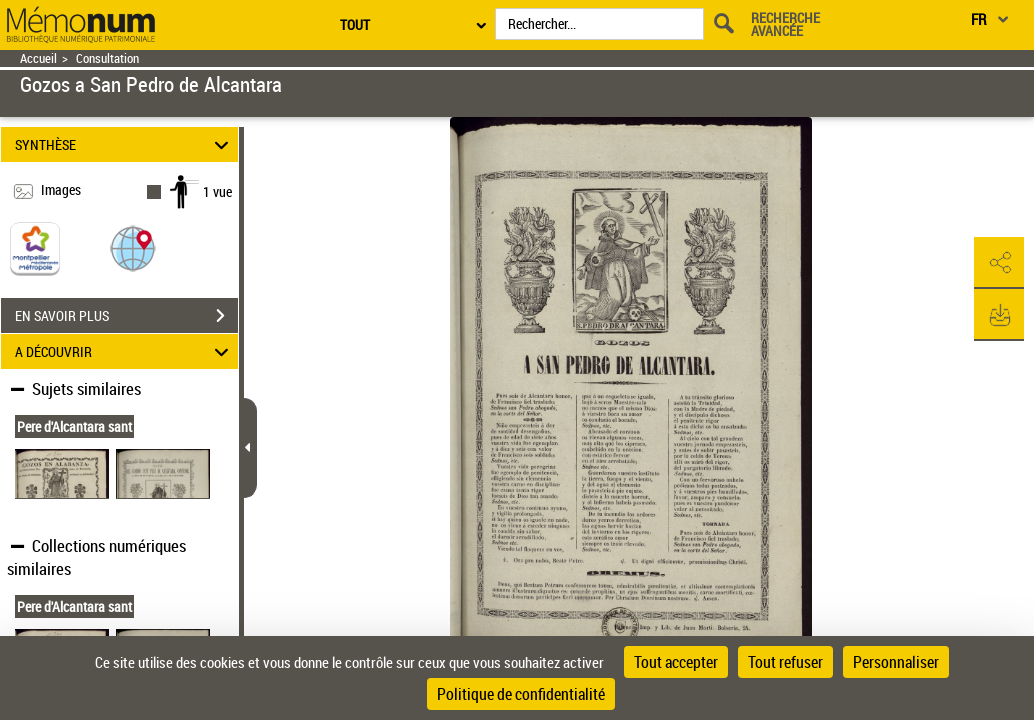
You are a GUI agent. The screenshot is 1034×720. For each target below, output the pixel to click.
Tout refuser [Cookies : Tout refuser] (785, 662)
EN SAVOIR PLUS (126, 316)
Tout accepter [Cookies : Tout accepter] (676, 662)
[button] (133, 247)
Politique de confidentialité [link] (521, 694)
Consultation (107, 58)
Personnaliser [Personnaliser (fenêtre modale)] (896, 662)
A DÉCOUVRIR (124, 351)
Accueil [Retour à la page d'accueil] (38, 58)
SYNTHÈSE (124, 144)
